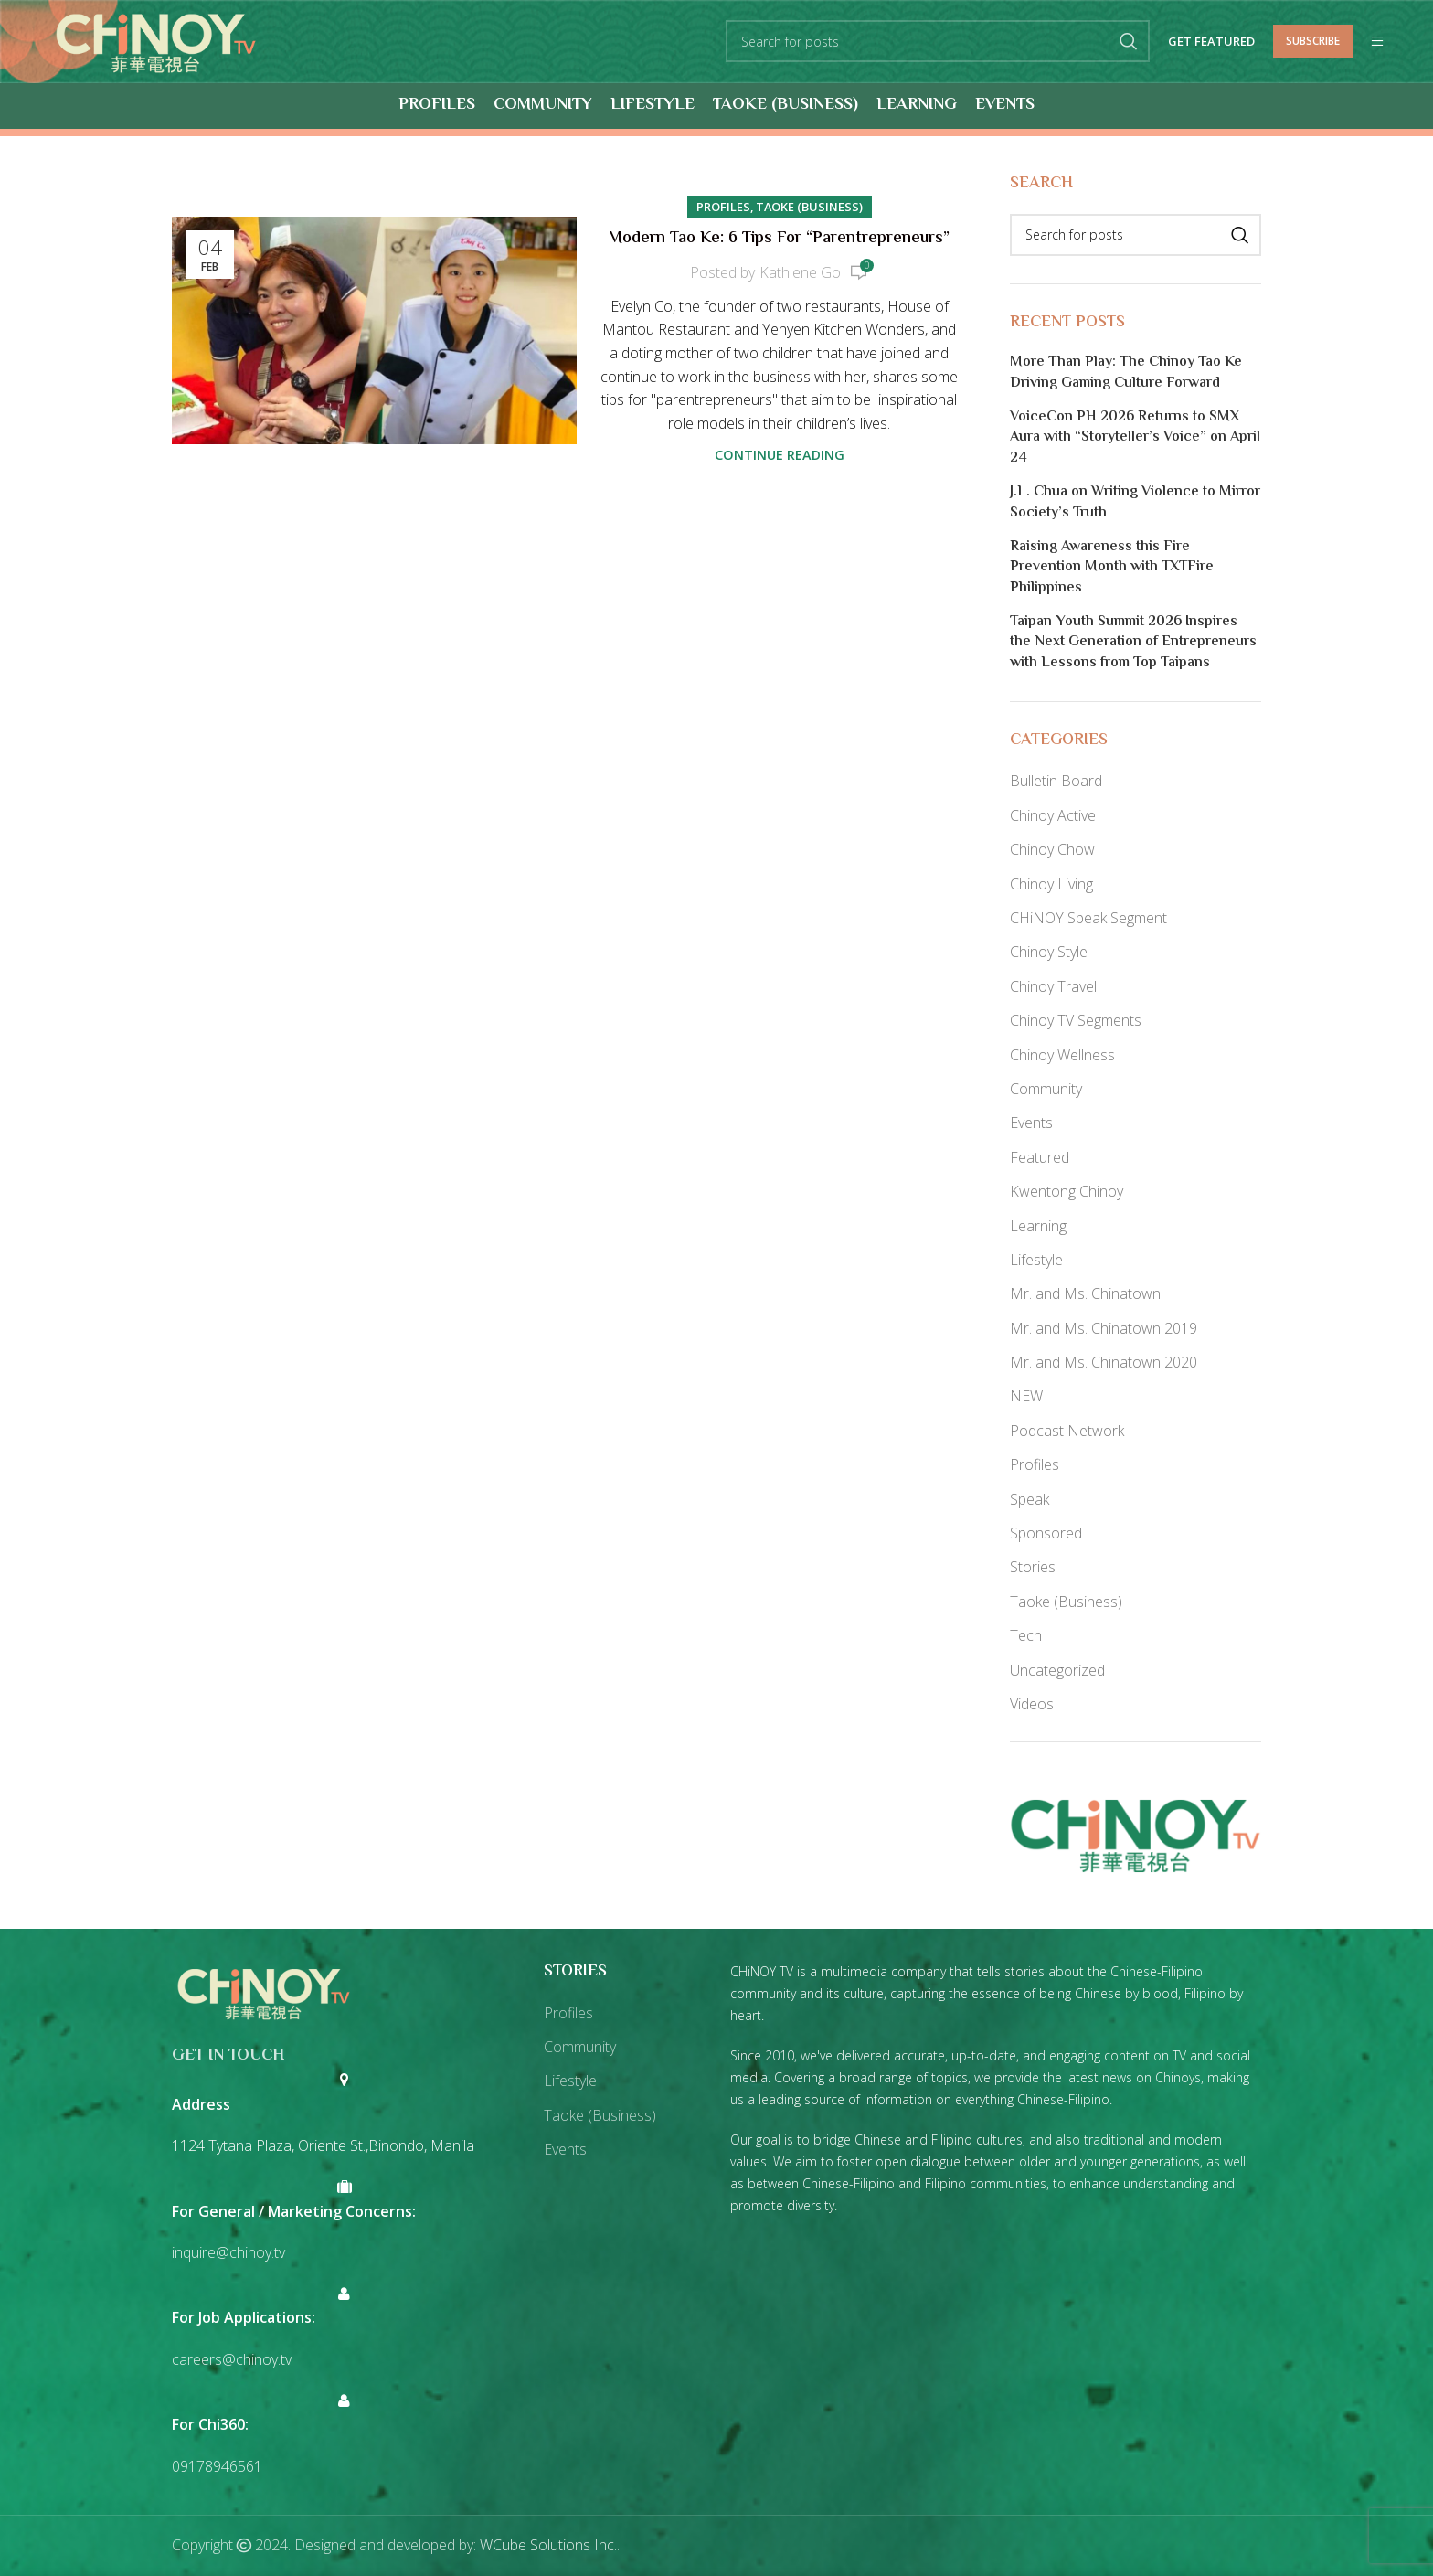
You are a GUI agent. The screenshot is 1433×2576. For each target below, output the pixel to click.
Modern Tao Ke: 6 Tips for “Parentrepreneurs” (779, 239)
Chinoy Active (1053, 815)
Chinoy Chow (1052, 849)
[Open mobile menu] (1377, 42)
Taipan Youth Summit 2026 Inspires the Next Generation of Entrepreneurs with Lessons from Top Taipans (1133, 643)
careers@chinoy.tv (232, 2359)
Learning (1038, 1226)
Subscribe (1313, 40)
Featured (1039, 1157)
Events (1031, 1123)
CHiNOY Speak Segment (1088, 918)
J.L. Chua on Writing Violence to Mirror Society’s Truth (1135, 503)
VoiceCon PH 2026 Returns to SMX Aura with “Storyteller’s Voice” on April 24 (1135, 438)
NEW (1026, 1397)
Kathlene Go (800, 272)
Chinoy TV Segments (1075, 1020)
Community (1046, 1089)
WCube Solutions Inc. (548, 2546)
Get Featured (1211, 42)
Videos (1032, 1704)
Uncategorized (1057, 1670)
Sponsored (1046, 1533)
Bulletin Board (1056, 782)
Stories (1033, 1568)
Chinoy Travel (1053, 986)
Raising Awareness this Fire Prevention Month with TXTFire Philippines (1112, 568)
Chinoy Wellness (1062, 1055)
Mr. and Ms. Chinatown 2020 (1103, 1362)
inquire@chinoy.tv (228, 2252)
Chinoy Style (1049, 952)
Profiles (723, 206)
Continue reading (779, 455)
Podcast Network (1067, 1431)
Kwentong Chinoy (1066, 1191)
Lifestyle (1036, 1260)
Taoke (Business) (809, 206)
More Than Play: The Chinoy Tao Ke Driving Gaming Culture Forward (1126, 373)
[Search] (938, 42)
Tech (1026, 1635)
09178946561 (217, 2466)
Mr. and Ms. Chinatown (1085, 1294)
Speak (1029, 1499)
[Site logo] (155, 40)
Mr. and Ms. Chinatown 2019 (1103, 1328)
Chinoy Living (1051, 884)
